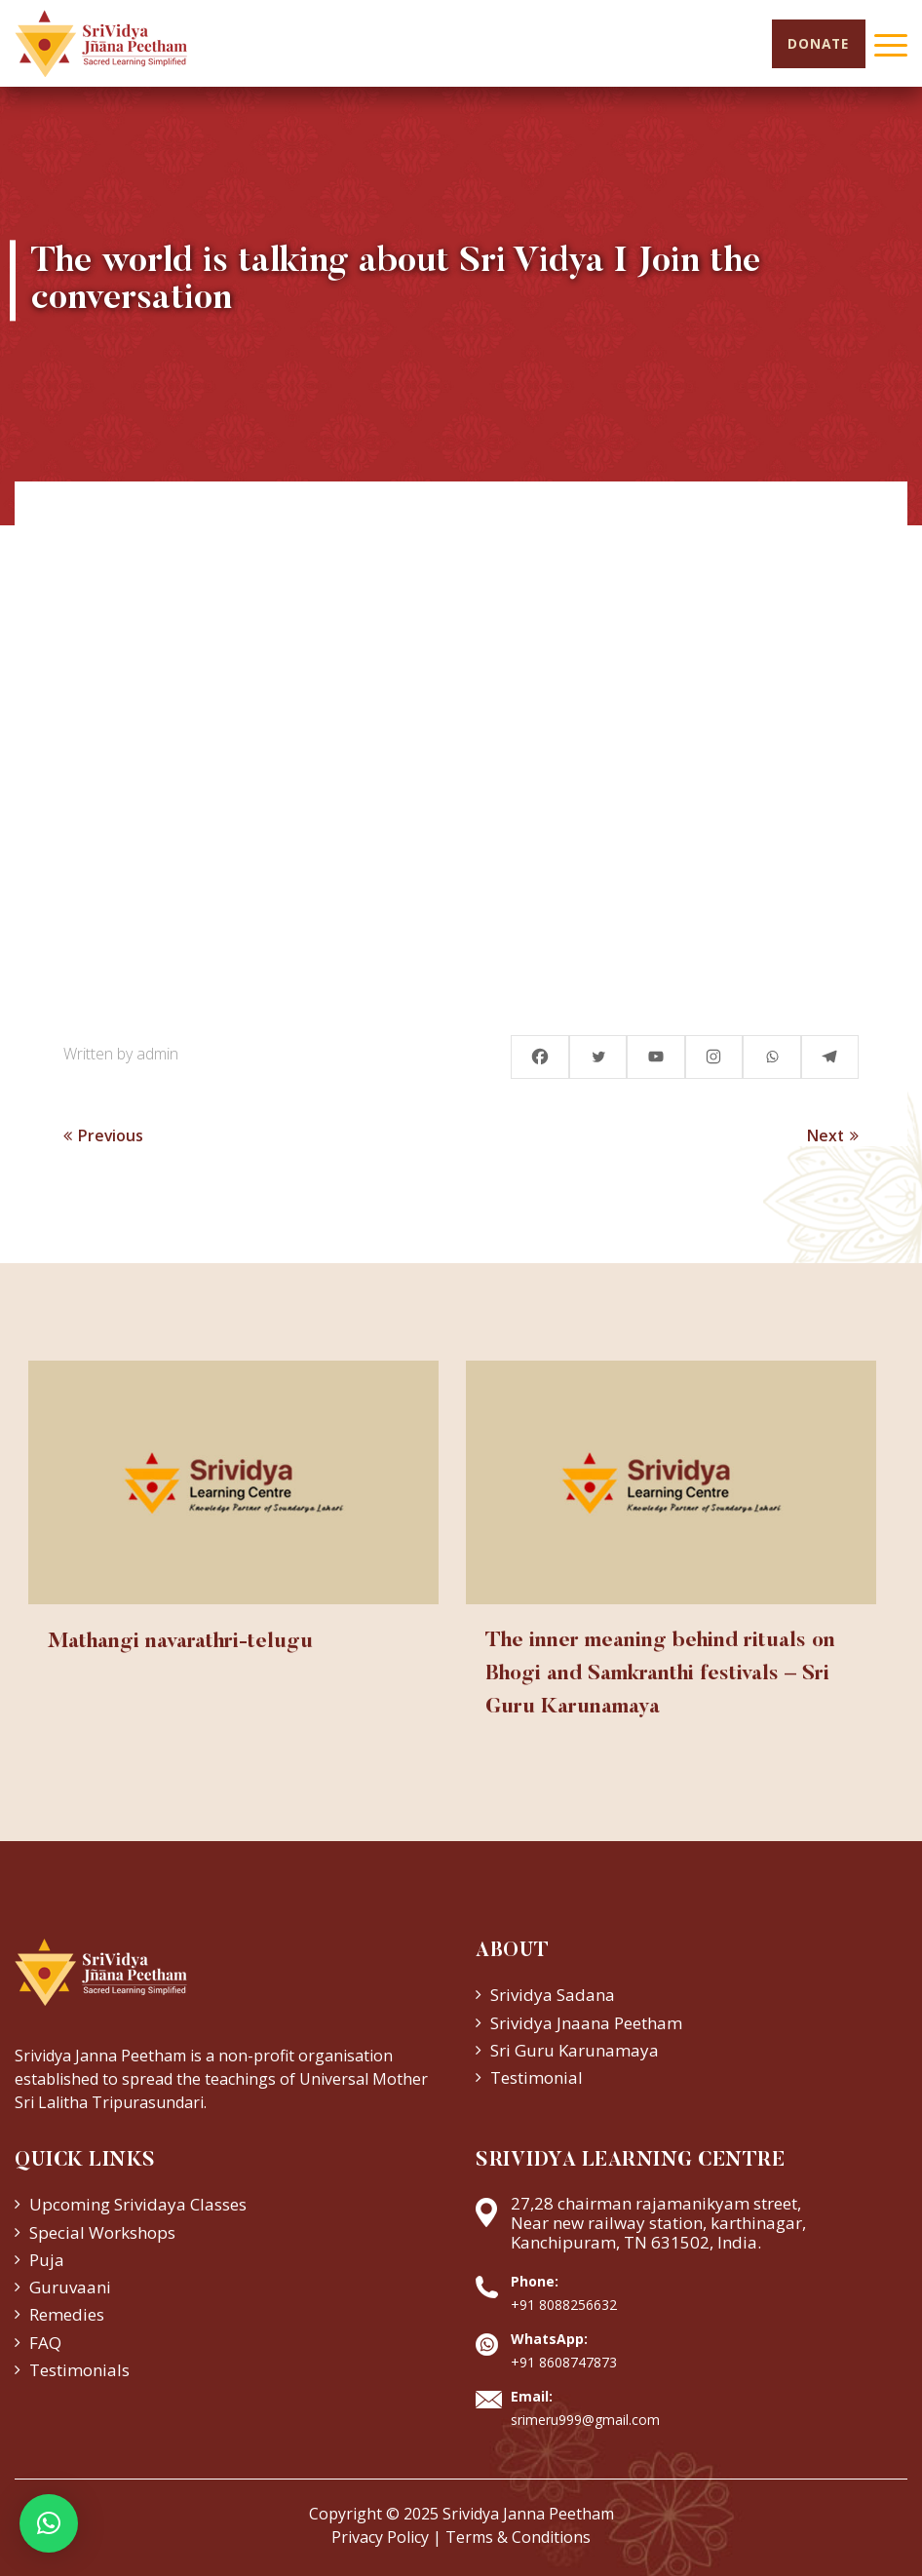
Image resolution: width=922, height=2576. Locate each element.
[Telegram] (829, 1057)
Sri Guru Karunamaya (574, 2051)
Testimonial (536, 2078)
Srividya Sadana (552, 1995)
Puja (46, 2260)
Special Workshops (102, 2232)
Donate (816, 44)
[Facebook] (537, 1057)
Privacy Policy (380, 2538)
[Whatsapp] (771, 1057)
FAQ (45, 2342)
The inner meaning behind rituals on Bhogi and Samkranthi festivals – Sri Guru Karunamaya (662, 1677)
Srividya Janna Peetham (528, 2514)
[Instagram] (712, 1057)
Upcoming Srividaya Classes (138, 2205)
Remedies (66, 2315)
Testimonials (79, 2371)
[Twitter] (595, 1057)
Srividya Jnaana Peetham (586, 2023)
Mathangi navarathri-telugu (185, 1643)
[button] (48, 2523)
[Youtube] (654, 1057)
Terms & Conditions (518, 2538)
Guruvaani (70, 2288)
